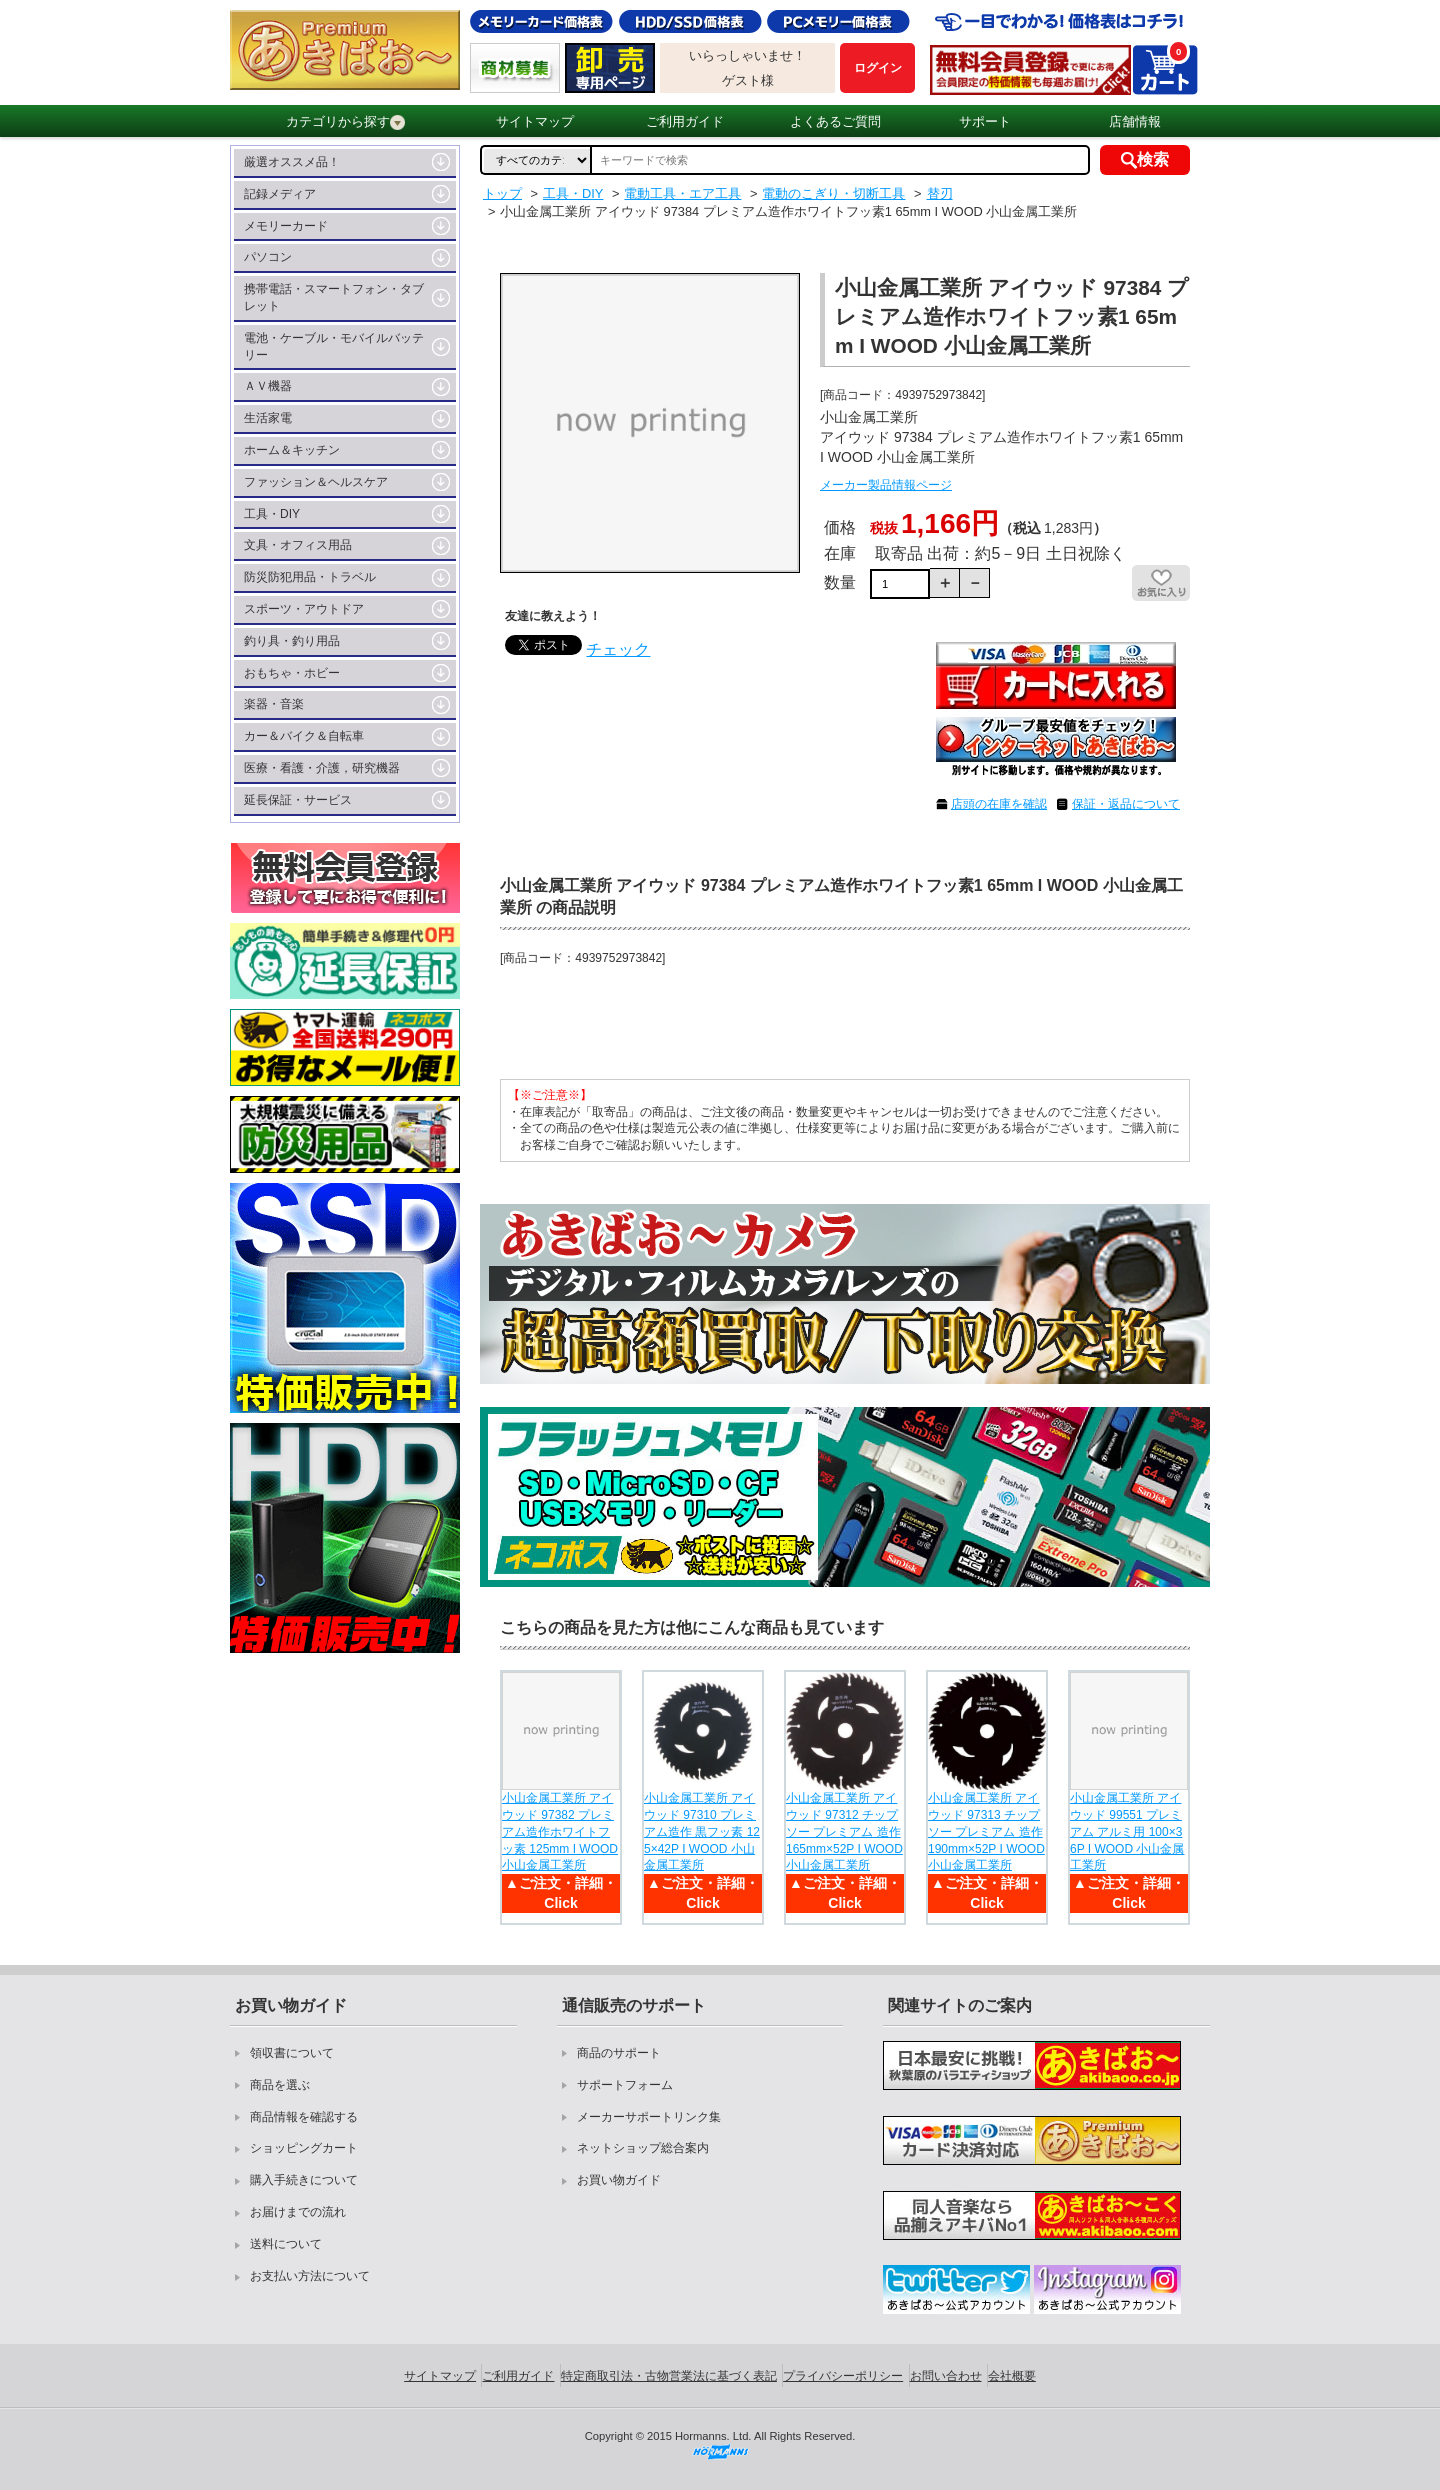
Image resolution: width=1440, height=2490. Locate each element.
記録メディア (280, 194)
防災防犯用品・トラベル (310, 577)
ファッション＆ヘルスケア (316, 482)
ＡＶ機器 (268, 386)
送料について (286, 2244)
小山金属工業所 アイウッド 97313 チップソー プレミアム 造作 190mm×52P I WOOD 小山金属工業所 (986, 1831)
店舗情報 (1135, 121)
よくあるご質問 (835, 121)
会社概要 (1012, 2376)
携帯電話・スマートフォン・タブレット (334, 297)
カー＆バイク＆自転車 (304, 736)
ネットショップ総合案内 (643, 2148)
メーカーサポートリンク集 (649, 2117)
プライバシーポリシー (843, 2376)
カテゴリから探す (345, 122)
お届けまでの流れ (298, 2212)
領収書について (292, 2053)
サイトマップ (535, 121)
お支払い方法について (310, 2276)
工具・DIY (272, 514)
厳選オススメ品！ (292, 162)
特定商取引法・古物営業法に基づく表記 (669, 2376)
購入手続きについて (304, 2180)
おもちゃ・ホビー (292, 673)
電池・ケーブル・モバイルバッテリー (334, 346)
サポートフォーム (625, 2085)
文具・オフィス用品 (298, 545)
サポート (985, 121)
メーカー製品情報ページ (886, 485)
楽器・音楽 (274, 704)
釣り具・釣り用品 (292, 641)
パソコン (268, 257)
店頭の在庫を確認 (999, 804)
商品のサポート (619, 2053)
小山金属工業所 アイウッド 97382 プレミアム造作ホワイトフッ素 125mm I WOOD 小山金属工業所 (560, 1831)
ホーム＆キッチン (292, 450)
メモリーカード (286, 226)
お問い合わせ (946, 2376)
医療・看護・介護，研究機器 (322, 768)
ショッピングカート (304, 2148)
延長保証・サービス (298, 800)
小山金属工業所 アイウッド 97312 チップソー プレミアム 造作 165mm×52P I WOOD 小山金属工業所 (844, 1831)
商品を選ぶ (280, 2085)
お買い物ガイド (619, 2180)
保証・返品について (1126, 804)
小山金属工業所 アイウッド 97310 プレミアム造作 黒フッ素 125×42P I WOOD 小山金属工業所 (702, 1831)
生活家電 (268, 418)
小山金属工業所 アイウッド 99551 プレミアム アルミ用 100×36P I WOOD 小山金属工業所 (1127, 1831)
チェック (618, 649)
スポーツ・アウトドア (304, 609)
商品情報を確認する (304, 2117)
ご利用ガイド (685, 121)
